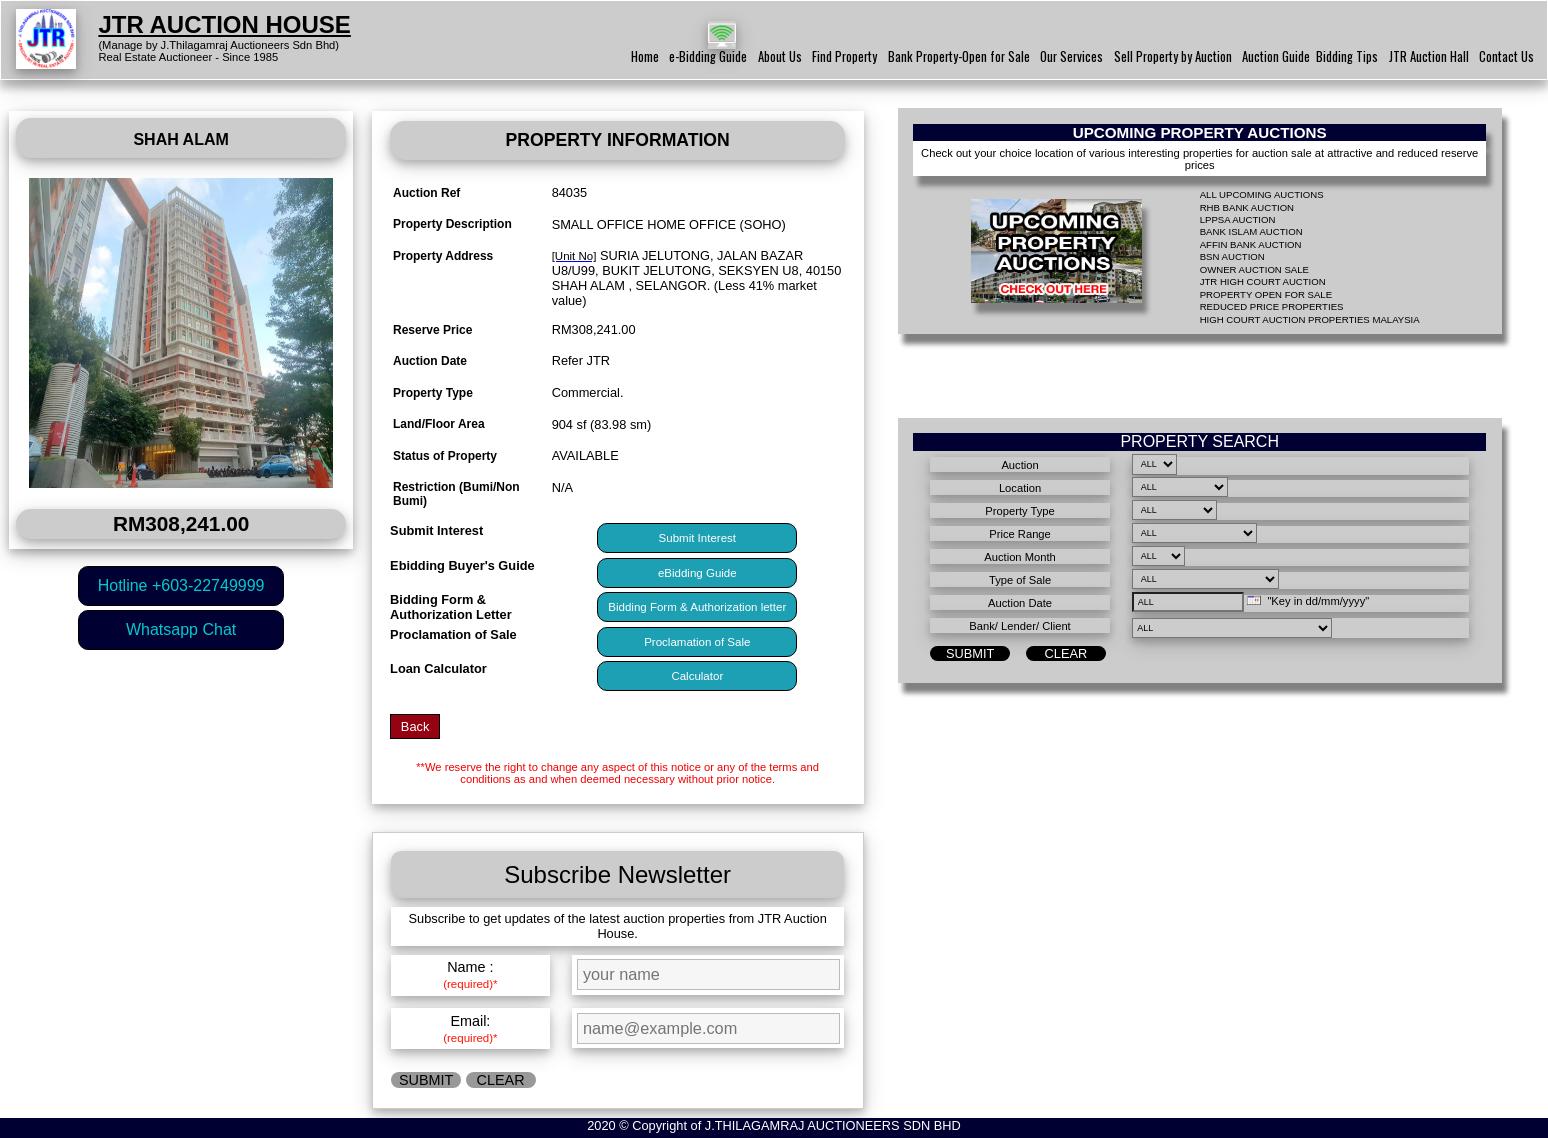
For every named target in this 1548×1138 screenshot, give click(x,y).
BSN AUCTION (1232, 256)
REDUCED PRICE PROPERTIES (1272, 306)
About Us (780, 56)
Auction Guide (1276, 56)
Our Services (1071, 56)
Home (645, 56)
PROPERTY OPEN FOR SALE (1266, 294)
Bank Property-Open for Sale (959, 56)
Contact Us (1506, 56)
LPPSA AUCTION (1238, 219)
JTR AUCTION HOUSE (224, 24)
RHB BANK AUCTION (1247, 207)
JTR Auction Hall (1429, 56)
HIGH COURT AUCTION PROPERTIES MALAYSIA (1310, 319)
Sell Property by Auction (1173, 56)
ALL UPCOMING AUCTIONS (1262, 194)
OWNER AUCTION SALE (1254, 269)
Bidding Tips (1347, 56)
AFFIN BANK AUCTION (1251, 244)
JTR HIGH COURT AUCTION (1263, 281)
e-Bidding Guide (708, 56)
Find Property (844, 56)
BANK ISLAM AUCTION (1251, 231)
